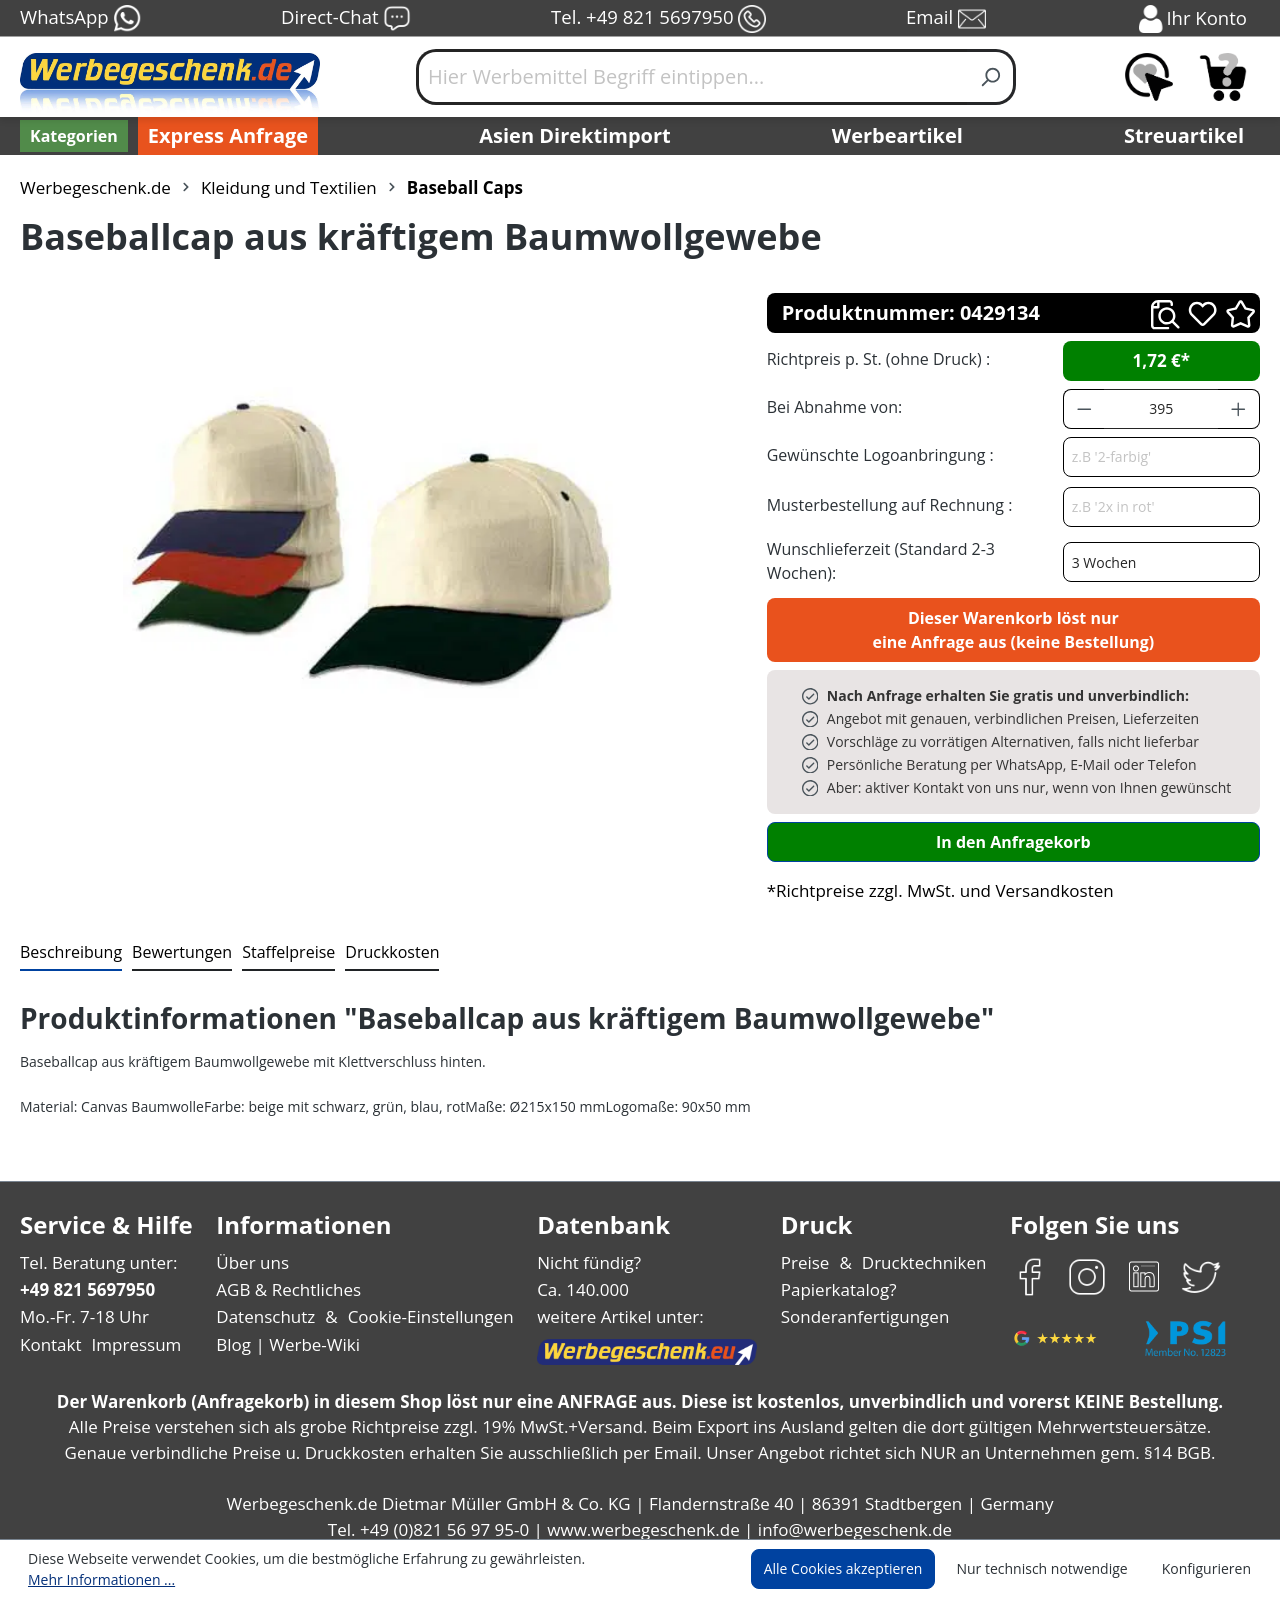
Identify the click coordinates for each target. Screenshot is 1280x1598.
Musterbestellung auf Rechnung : (884, 504)
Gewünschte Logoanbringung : (876, 454)
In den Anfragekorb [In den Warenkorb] (1013, 830)
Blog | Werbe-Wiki (285, 1333)
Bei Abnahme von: (832, 406)
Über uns (252, 1251)
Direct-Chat (345, 19)
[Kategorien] (72, 136)
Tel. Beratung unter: (94, 1251)
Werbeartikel (900, 136)
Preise (808, 1251)
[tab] (69, 942)
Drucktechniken (921, 1251)
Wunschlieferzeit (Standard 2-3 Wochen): (913, 554)
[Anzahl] (1161, 409)
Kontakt (49, 1333)
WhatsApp (79, 19)
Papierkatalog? (840, 1278)
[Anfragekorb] (1223, 77)
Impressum (130, 1333)
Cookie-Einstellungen (424, 1305)
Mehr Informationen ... (635, 1570)
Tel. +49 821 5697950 (658, 19)
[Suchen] (991, 77)
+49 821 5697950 (86, 1278)
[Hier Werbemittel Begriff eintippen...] (692, 77)
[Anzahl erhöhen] (1239, 409)
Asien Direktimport (575, 136)
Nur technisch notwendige (1053, 1570)
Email (948, 19)
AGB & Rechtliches (290, 1278)
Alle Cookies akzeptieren (862, 1570)
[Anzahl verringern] (1084, 409)
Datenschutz (265, 1305)
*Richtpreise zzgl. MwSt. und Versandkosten (934, 879)
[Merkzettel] (1149, 77)
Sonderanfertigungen (863, 1305)
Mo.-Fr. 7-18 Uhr (82, 1305)
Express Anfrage (223, 136)
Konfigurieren (1209, 1570)
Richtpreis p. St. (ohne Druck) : (876, 358)
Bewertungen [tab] (175, 940)
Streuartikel (1189, 136)
